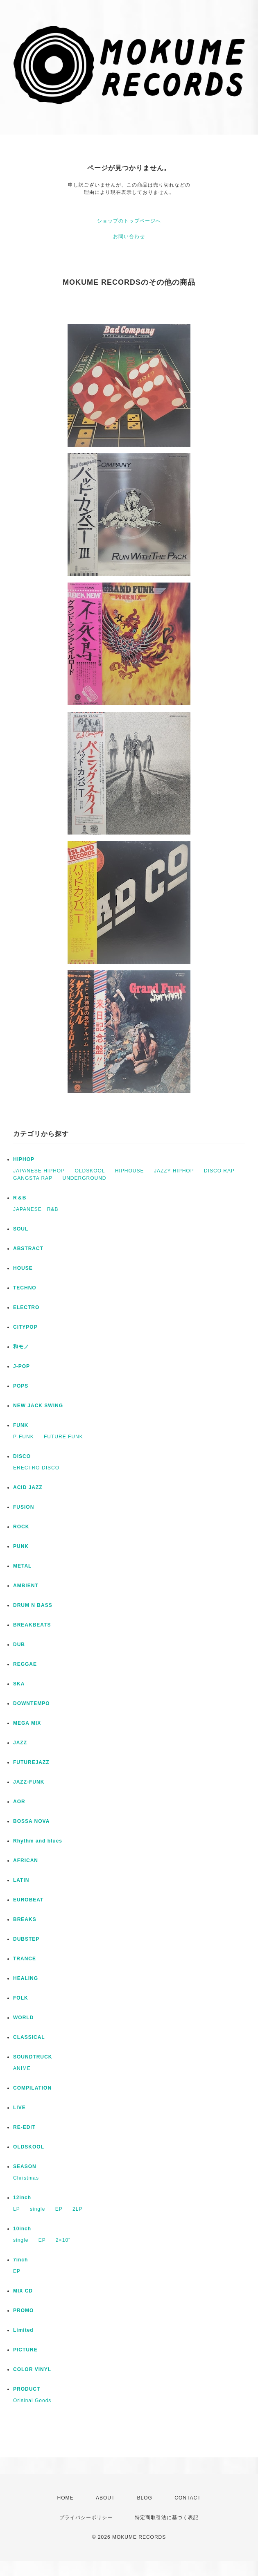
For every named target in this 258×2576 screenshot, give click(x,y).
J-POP (21, 1366)
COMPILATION (32, 2088)
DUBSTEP (26, 1939)
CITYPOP (25, 1327)
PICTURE (25, 2350)
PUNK (21, 1546)
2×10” (63, 2240)
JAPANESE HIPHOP (39, 1171)
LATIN (21, 1880)
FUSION (23, 1507)
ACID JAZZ (28, 1487)
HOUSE (23, 1268)
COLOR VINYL (32, 2369)
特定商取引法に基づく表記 (167, 2517)
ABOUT (105, 2498)
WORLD (23, 2017)
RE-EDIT (24, 2127)
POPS (20, 1386)
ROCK (21, 1527)
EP (59, 2209)
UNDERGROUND (84, 1178)
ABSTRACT (28, 1248)
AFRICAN (25, 1860)
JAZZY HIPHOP (174, 1171)
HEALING (25, 1978)
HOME (65, 2498)
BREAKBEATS (32, 1625)
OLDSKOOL (90, 1171)
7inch (20, 2260)
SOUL (20, 1229)
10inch (22, 2229)
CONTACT (187, 2498)
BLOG (144, 2498)
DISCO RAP (219, 1171)
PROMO (23, 2310)
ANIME (22, 2068)
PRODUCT (26, 2389)
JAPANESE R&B (35, 1209)
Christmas (26, 2178)
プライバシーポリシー (86, 2517)
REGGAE (25, 1664)
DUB (19, 1644)
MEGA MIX (27, 1723)
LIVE (19, 2107)
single (37, 2209)
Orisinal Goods (32, 2400)
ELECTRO (26, 1307)
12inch (22, 2197)
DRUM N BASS (32, 1605)
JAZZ (20, 1743)
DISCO (22, 1456)
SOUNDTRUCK (32, 2057)
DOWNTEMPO (31, 1703)
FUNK (20, 1425)
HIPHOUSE (129, 1171)
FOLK (20, 1998)
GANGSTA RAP (32, 1178)
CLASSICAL (29, 2037)
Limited (23, 2330)
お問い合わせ (129, 236)
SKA (19, 1684)
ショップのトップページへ (129, 221)
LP (16, 2209)
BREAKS (24, 1919)
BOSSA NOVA (31, 1821)
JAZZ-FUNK (28, 1782)
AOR (19, 1801)
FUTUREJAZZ (31, 1762)
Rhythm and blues (37, 1841)
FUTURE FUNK (63, 1437)
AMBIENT (25, 1585)
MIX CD (23, 2291)
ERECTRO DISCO (36, 1468)
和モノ (21, 1347)
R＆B (19, 1198)
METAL (22, 1566)
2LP (77, 2209)
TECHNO (24, 1288)
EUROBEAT (28, 1900)
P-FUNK (23, 1437)
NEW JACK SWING (38, 1405)
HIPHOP (23, 1159)
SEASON (24, 2166)
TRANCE (24, 1959)
